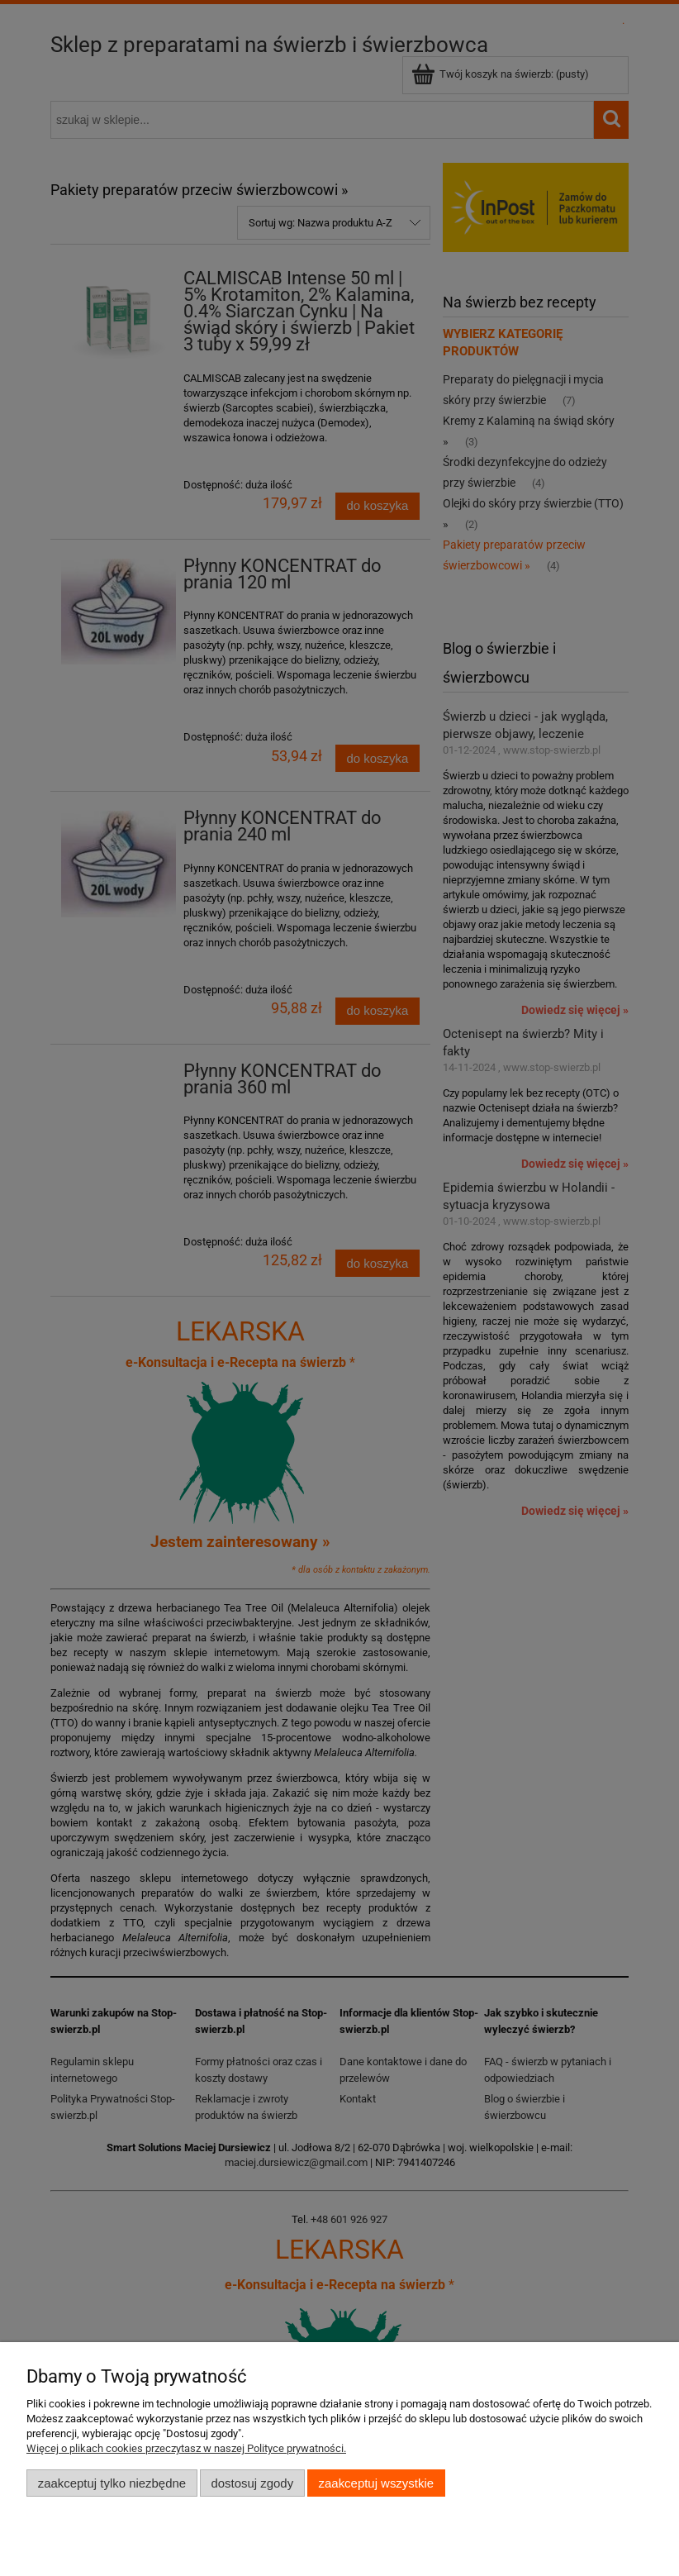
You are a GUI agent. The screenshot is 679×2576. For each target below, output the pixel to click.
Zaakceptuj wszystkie (376, 2483)
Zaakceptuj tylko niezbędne (112, 2483)
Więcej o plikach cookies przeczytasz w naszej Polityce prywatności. (186, 2448)
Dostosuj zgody (252, 2483)
